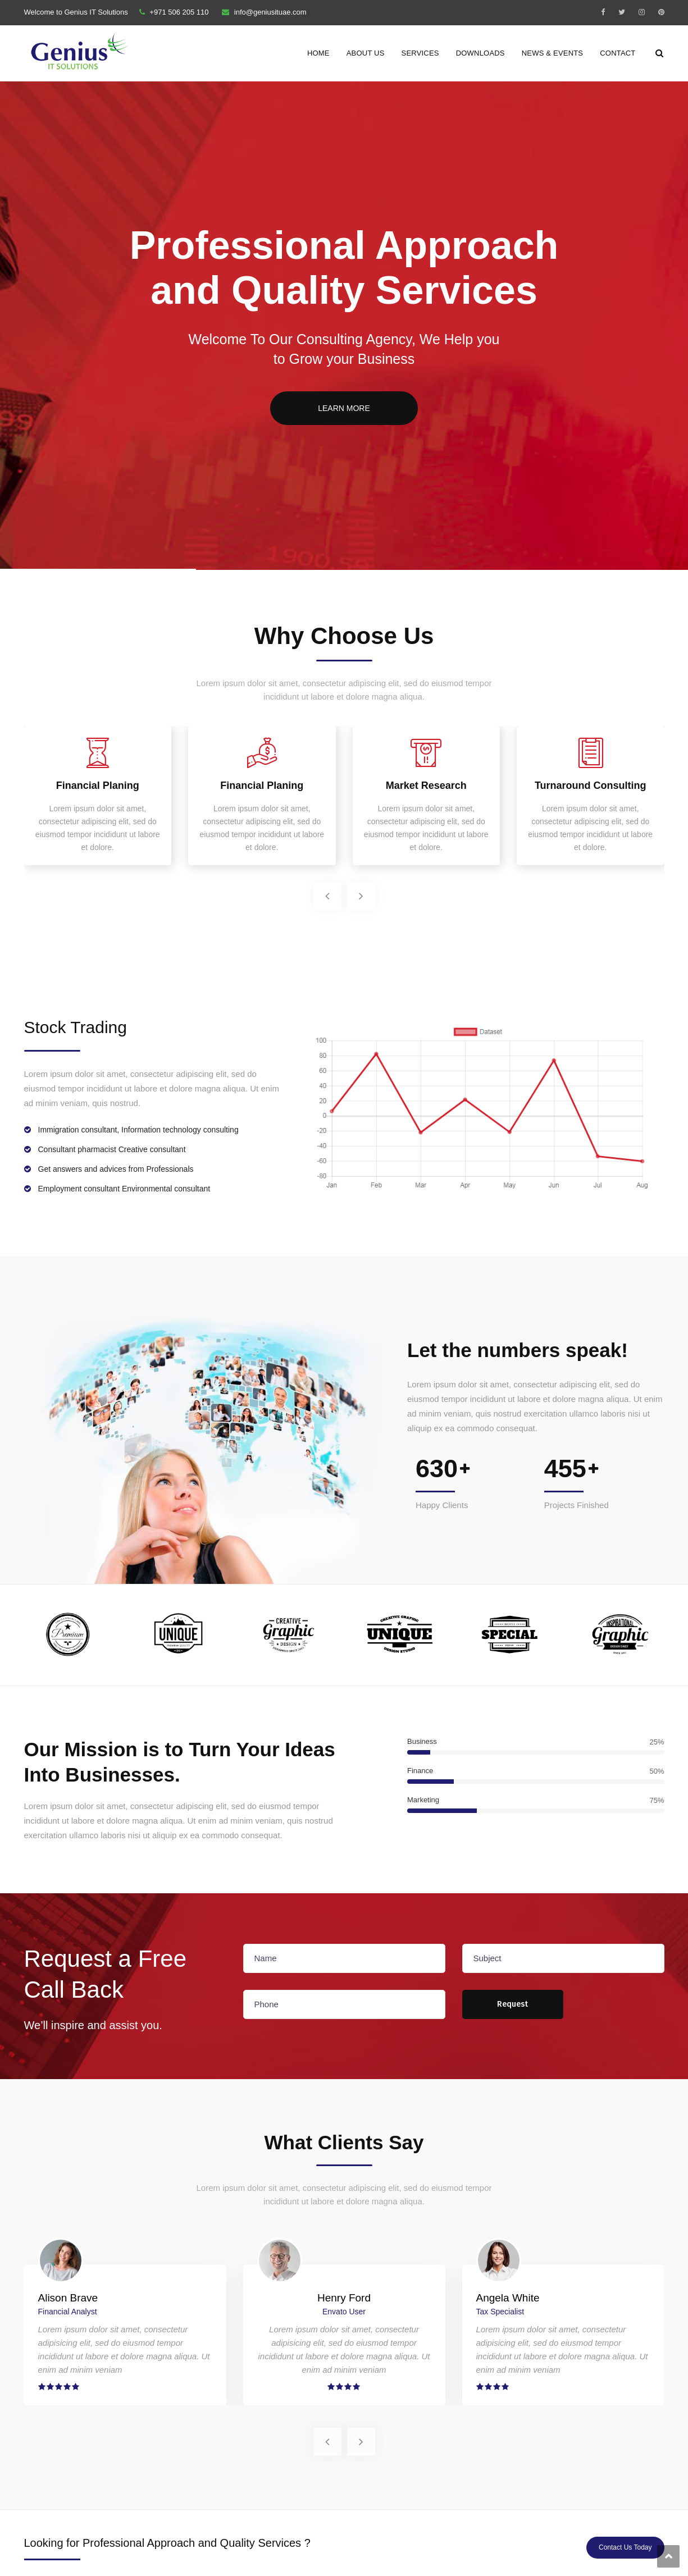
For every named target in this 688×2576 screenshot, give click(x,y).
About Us (366, 53)
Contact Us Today (625, 2547)
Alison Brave (68, 2298)
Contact (617, 53)
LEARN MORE (344, 408)
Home (318, 53)
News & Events (553, 53)
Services (420, 53)
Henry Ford (344, 2298)
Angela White (508, 2298)
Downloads (480, 53)
